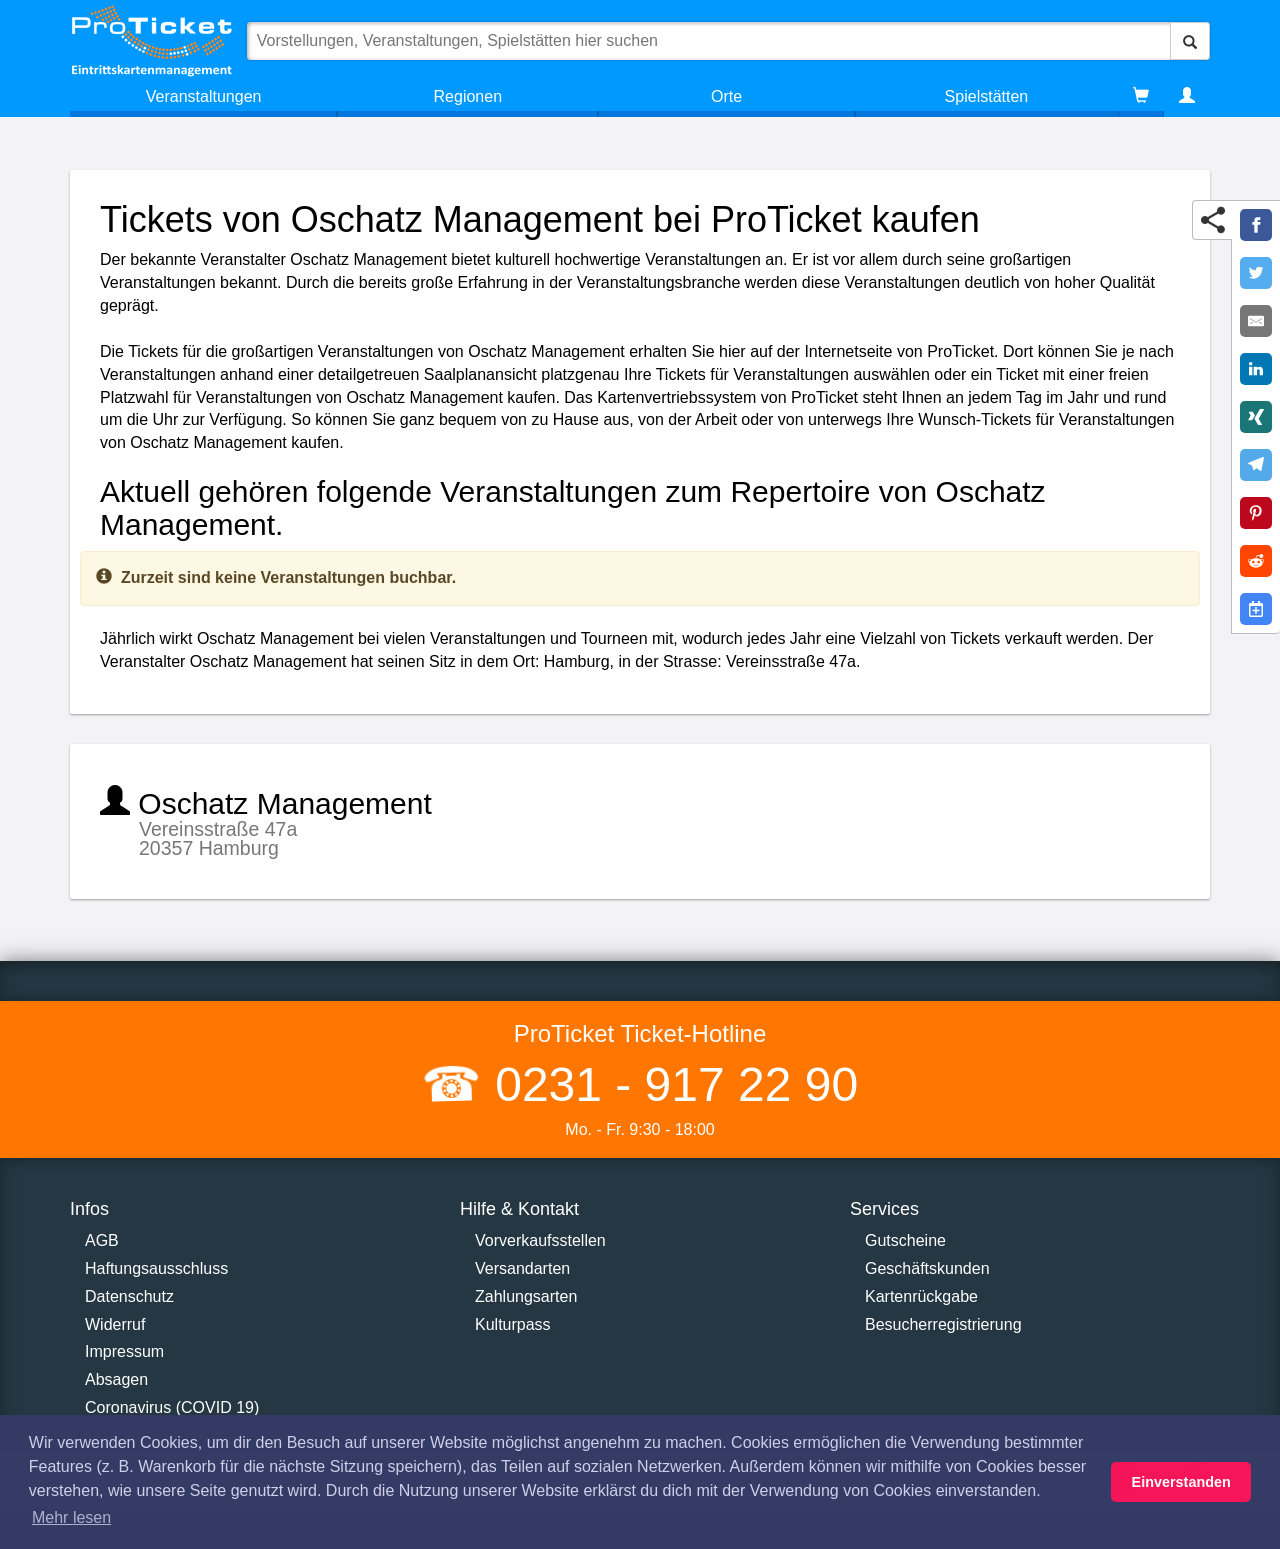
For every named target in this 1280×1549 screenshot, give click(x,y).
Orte (726, 96)
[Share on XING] (1256, 417)
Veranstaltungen (204, 96)
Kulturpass (513, 1324)
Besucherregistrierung (943, 1324)
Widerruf (115, 1324)
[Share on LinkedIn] (1256, 369)
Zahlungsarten (526, 1296)
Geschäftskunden (927, 1268)
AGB (102, 1240)
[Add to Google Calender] (1256, 609)
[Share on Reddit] (1256, 561)
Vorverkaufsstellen (540, 1240)
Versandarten (522, 1268)
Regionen (468, 96)
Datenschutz (129, 1296)
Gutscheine (905, 1240)
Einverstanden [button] (1181, 1482)
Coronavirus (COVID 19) (172, 1407)
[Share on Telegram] (1256, 465)
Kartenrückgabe (921, 1296)
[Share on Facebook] (1256, 225)
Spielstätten (987, 96)
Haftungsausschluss (156, 1268)
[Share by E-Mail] (1256, 321)
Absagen (116, 1379)
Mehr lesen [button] (71, 1517)
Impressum (124, 1351)
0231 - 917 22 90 (670, 1084)
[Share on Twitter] (1256, 273)
